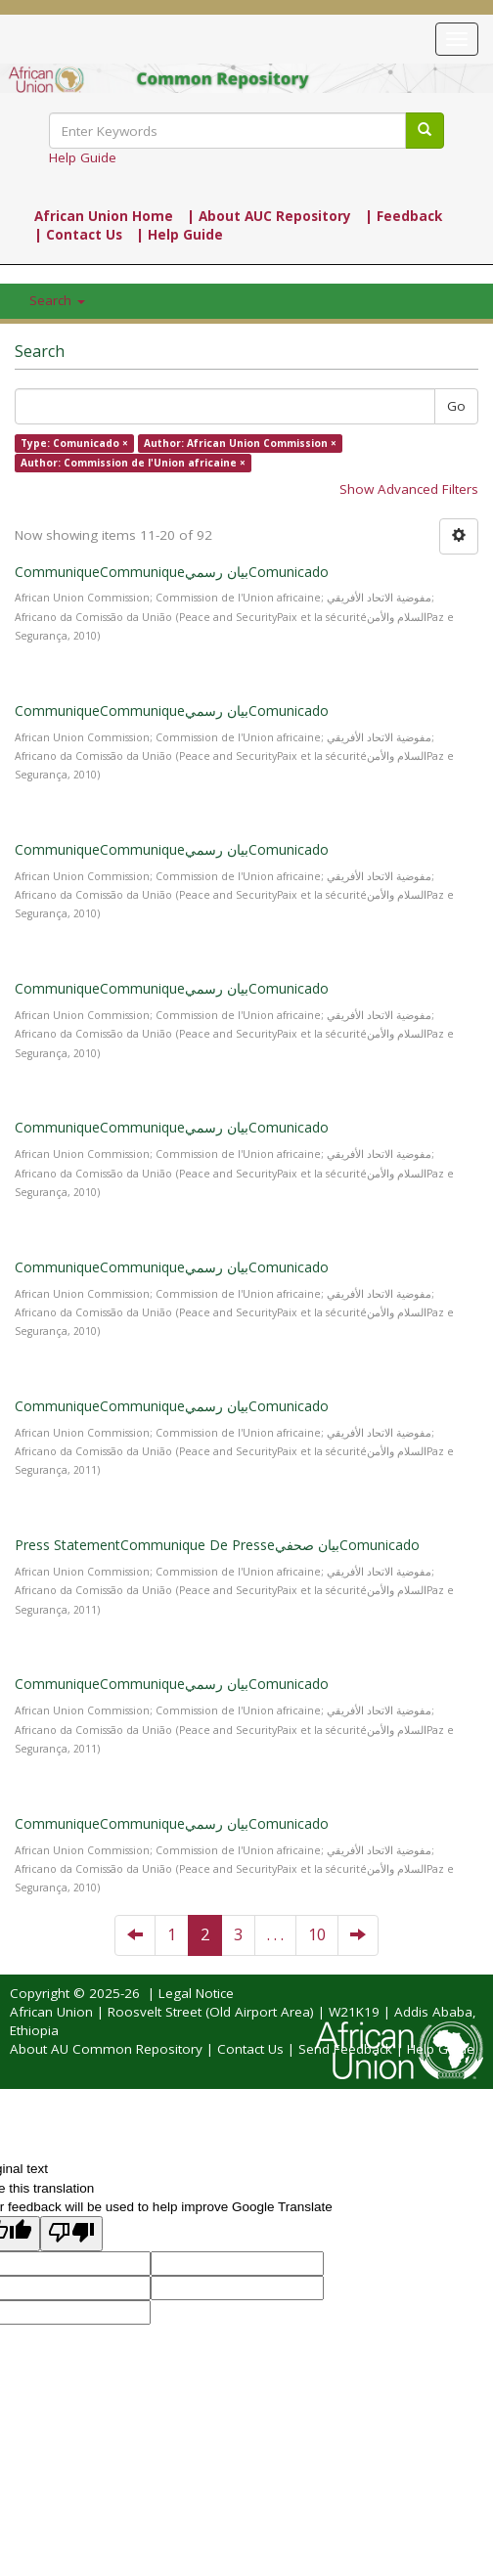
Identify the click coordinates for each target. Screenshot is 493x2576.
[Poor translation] (71, 2233)
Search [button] (57, 300)
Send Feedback (345, 2049)
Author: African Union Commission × (240, 443)
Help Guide (82, 157)
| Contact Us (78, 235)
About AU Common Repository (106, 2049)
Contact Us (250, 2049)
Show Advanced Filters (408, 489)
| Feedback (403, 216)
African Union (51, 2012)
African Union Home (103, 216)
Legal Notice (196, 1993)
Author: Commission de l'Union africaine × (133, 462)
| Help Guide (179, 235)
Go (456, 406)
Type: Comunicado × (74, 443)
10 (317, 1934)
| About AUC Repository (269, 216)
